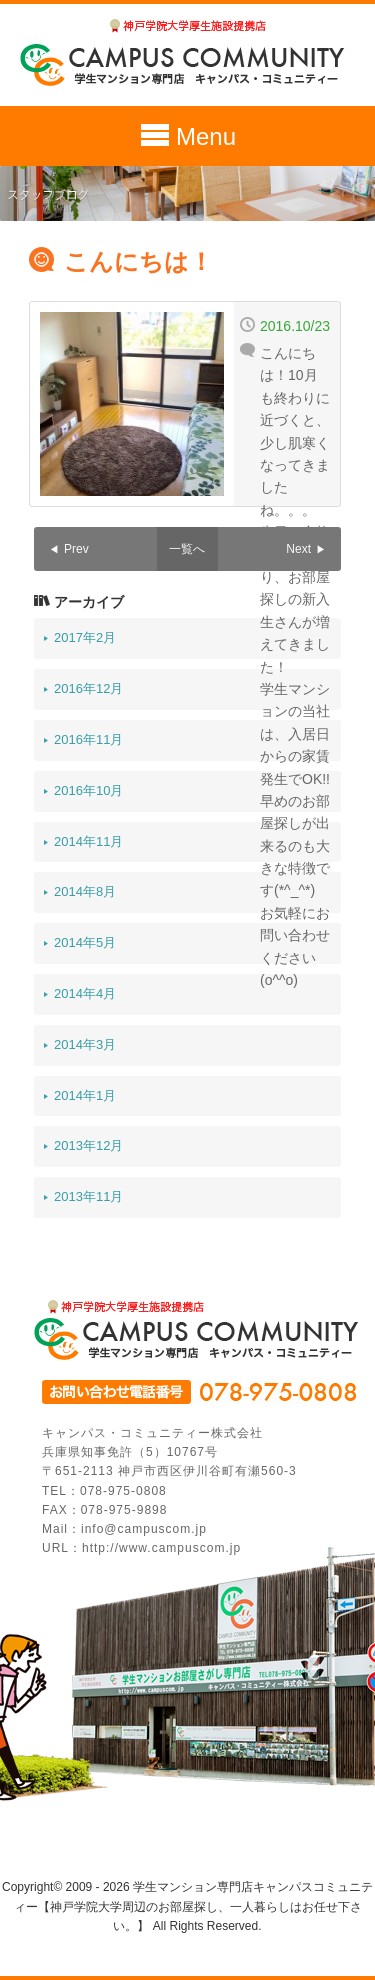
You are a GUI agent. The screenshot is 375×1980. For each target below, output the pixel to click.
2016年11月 (88, 739)
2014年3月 (85, 1044)
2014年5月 (85, 942)
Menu (187, 139)
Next (298, 549)
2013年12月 (88, 1145)
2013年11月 (88, 1196)
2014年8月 (85, 891)
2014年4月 (85, 993)
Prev (76, 549)
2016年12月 (88, 688)
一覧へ (187, 549)
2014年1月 (85, 1095)
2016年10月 (88, 790)
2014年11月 (88, 841)
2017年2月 (85, 637)
